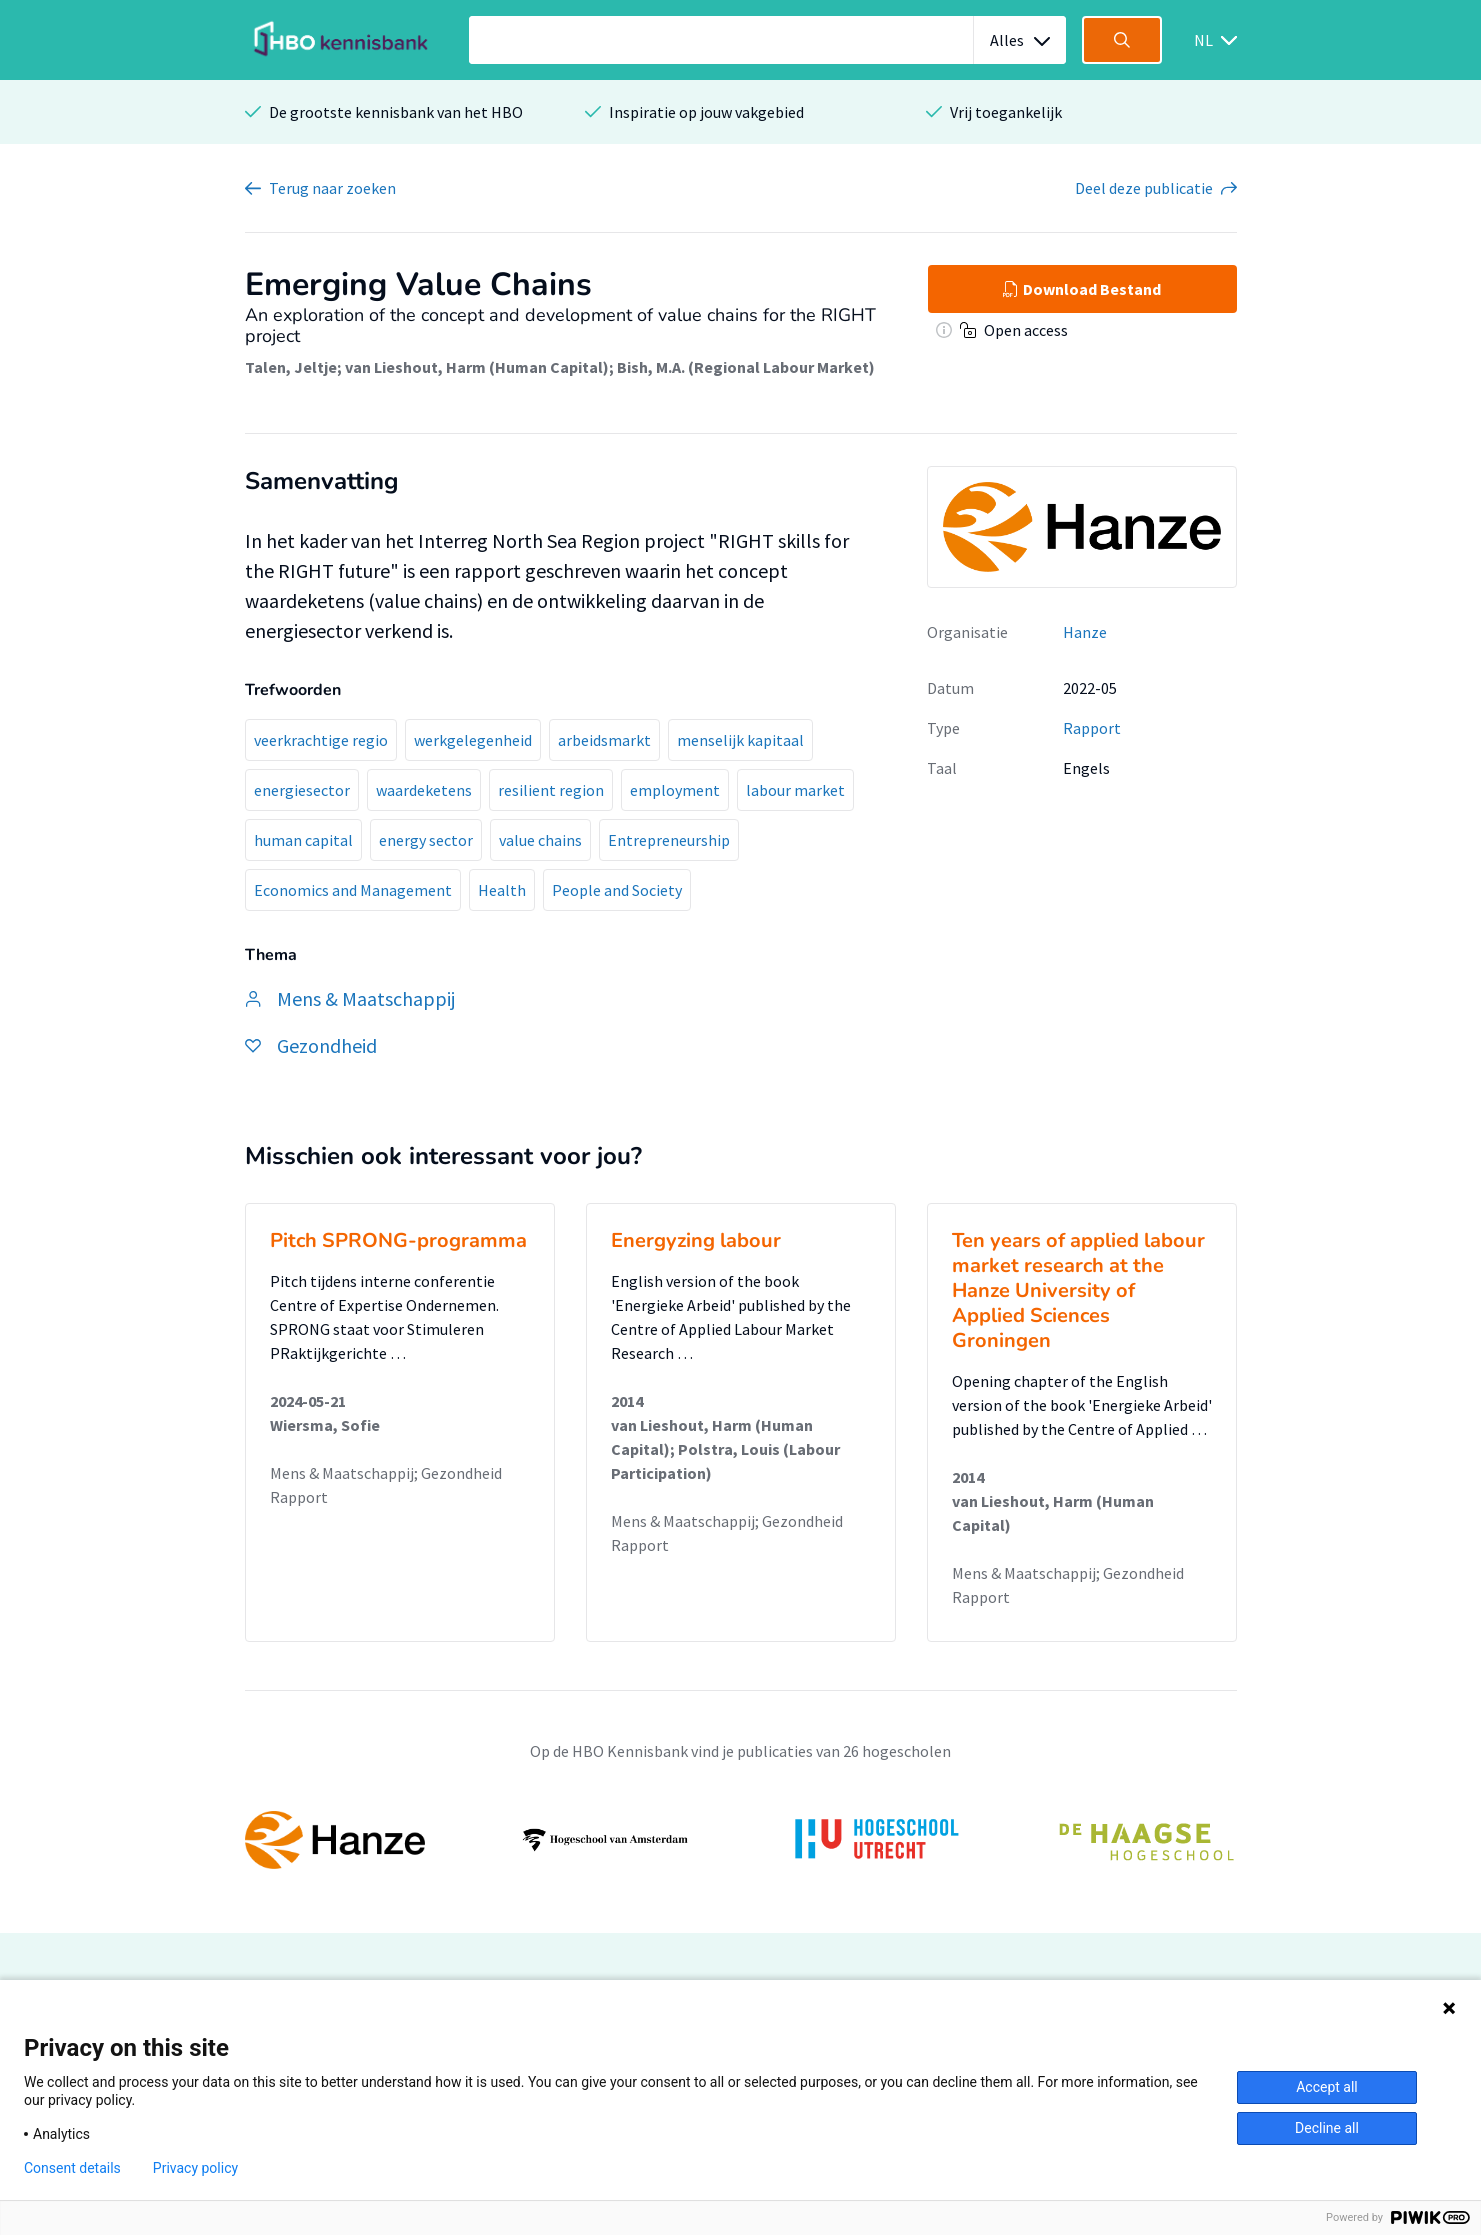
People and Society (617, 890)
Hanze (1085, 632)
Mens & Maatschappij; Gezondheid (386, 1473)
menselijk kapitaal (740, 740)
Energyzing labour (696, 1240)
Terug (332, 188)
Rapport (1092, 728)
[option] (741, 1840)
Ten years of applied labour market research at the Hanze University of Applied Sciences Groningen (1078, 1290)
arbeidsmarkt (604, 740)
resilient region (551, 790)
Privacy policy (195, 2168)
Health (502, 890)
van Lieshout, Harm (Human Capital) (477, 367)
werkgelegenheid (473, 740)
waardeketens (424, 790)
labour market (795, 790)
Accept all (1327, 2087)
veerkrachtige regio (321, 740)
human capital (303, 840)
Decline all (1327, 2128)
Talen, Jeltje (291, 367)
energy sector (426, 840)
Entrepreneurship (669, 840)
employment (675, 790)
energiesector (302, 790)
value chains (540, 840)
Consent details (72, 2168)
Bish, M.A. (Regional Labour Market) (746, 367)
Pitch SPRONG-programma (398, 1240)
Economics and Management (353, 890)
